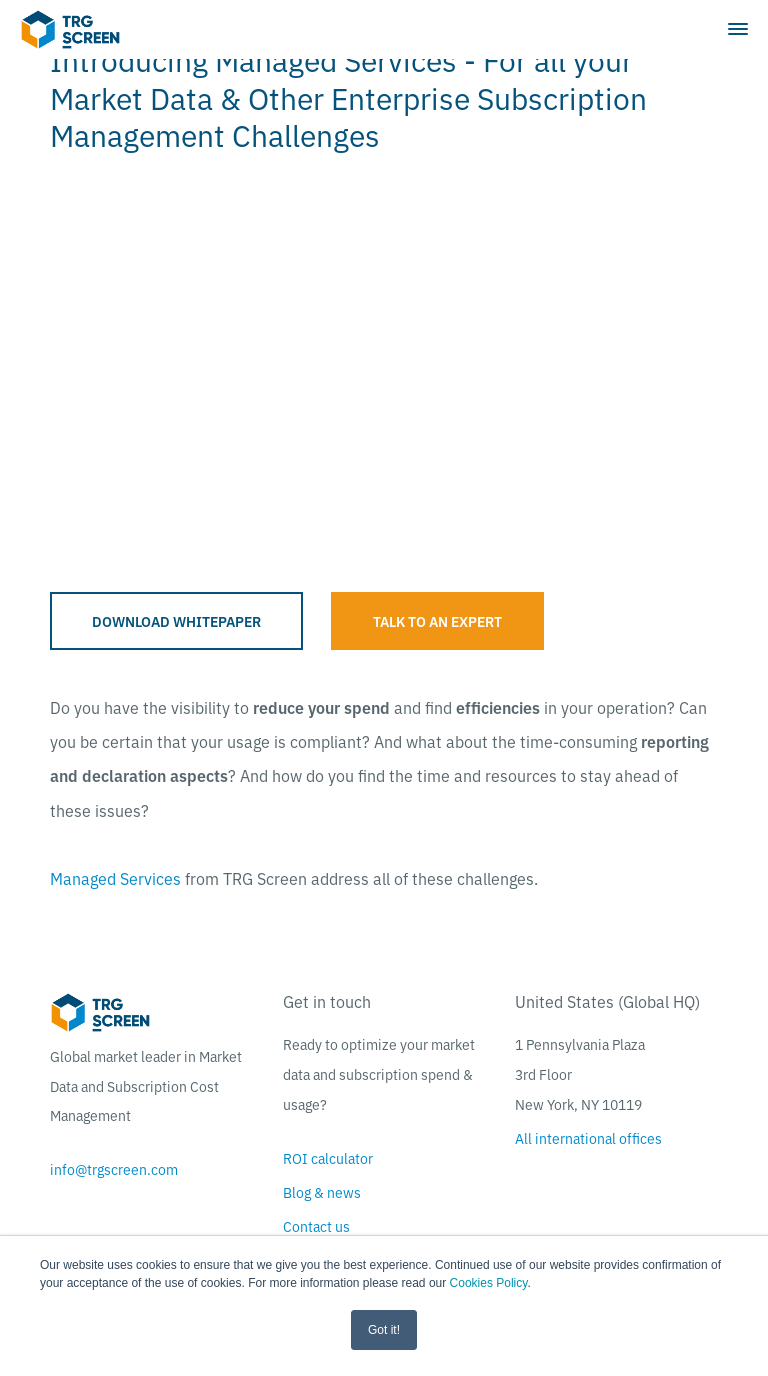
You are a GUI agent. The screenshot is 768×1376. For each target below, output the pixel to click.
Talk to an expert (437, 621)
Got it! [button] (384, 1330)
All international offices (588, 1138)
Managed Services (115, 878)
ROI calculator (328, 1158)
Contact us (316, 1226)
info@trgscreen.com (114, 1169)
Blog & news (322, 1192)
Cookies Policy (489, 1283)
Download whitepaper (176, 621)
